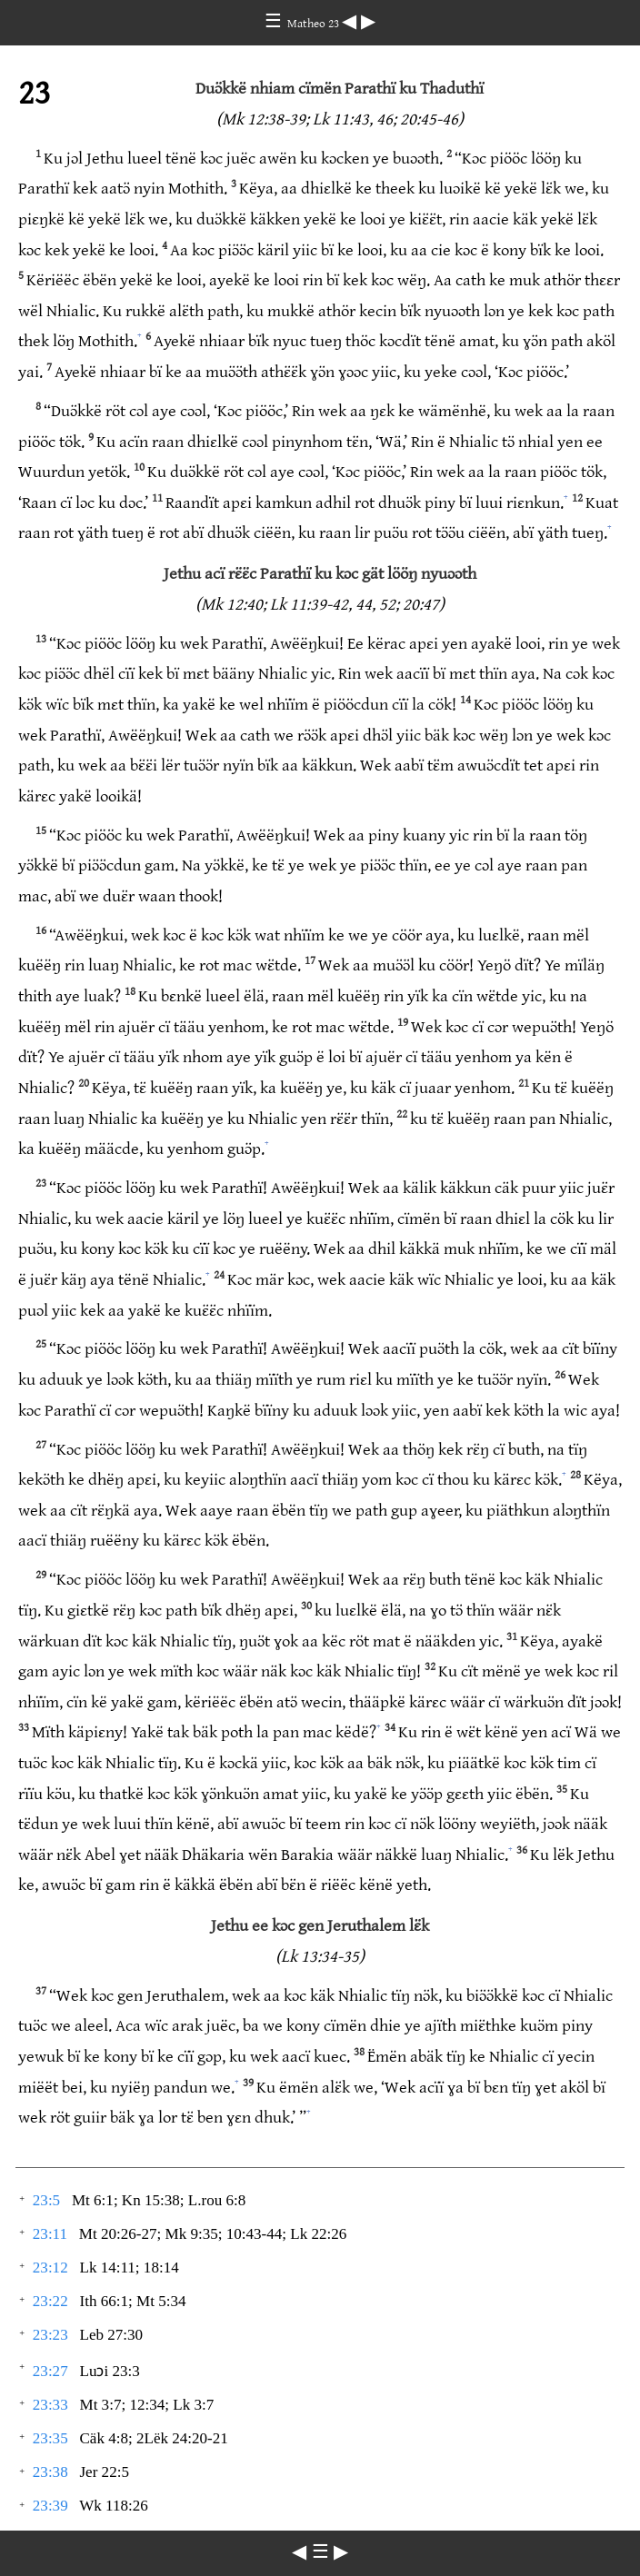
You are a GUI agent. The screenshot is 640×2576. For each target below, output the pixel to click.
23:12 (50, 2267)
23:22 (50, 2301)
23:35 (50, 2438)
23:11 (50, 2234)
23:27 (50, 2371)
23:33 (50, 2404)
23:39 (50, 2505)
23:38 (50, 2472)
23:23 (50, 2334)
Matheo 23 (314, 23)
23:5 (46, 2200)
